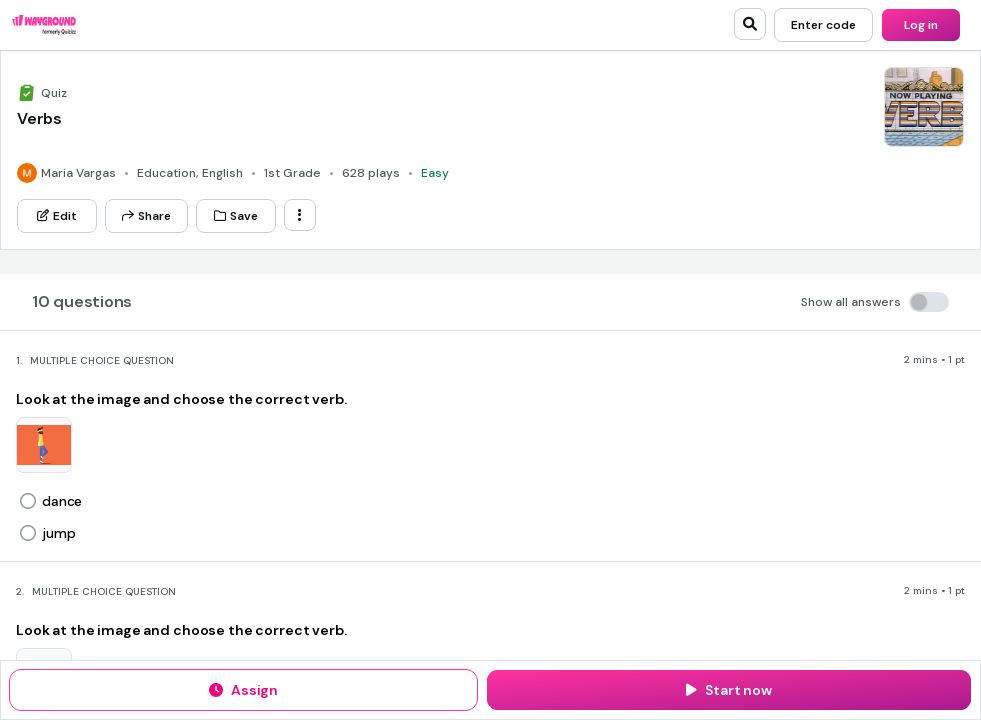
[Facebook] (584, 204)
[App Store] (439, 147)
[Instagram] (619, 204)
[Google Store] (559, 147)
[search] (750, 24)
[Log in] (921, 25)
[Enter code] (823, 25)
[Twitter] (548, 204)
